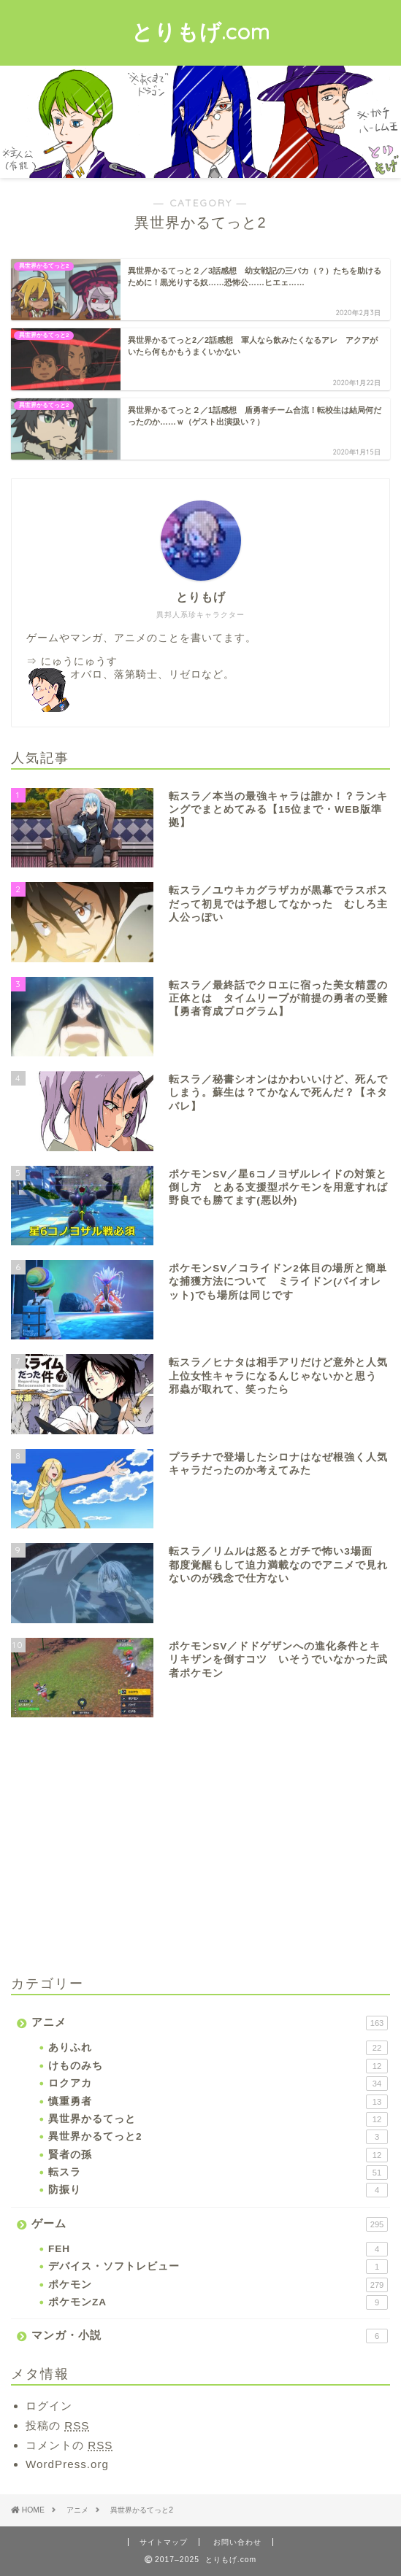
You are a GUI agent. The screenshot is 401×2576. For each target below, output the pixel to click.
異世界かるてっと (218, 2119)
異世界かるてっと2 (218, 2137)
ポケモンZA (218, 2302)
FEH (218, 2249)
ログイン (49, 2405)
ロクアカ (218, 2083)
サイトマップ (164, 2542)
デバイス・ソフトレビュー (218, 2266)
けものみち (218, 2066)
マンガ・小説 (209, 2336)
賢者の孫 (218, 2155)
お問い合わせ (237, 2542)
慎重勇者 (218, 2102)
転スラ (218, 2172)
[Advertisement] (133, 1849)
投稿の (57, 2425)
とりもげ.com (200, 31)
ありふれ (218, 2048)
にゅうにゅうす (79, 661)
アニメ (209, 2023)
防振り (218, 2190)
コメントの (69, 2445)
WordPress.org (67, 2464)
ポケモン (218, 2285)
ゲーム (209, 2224)
